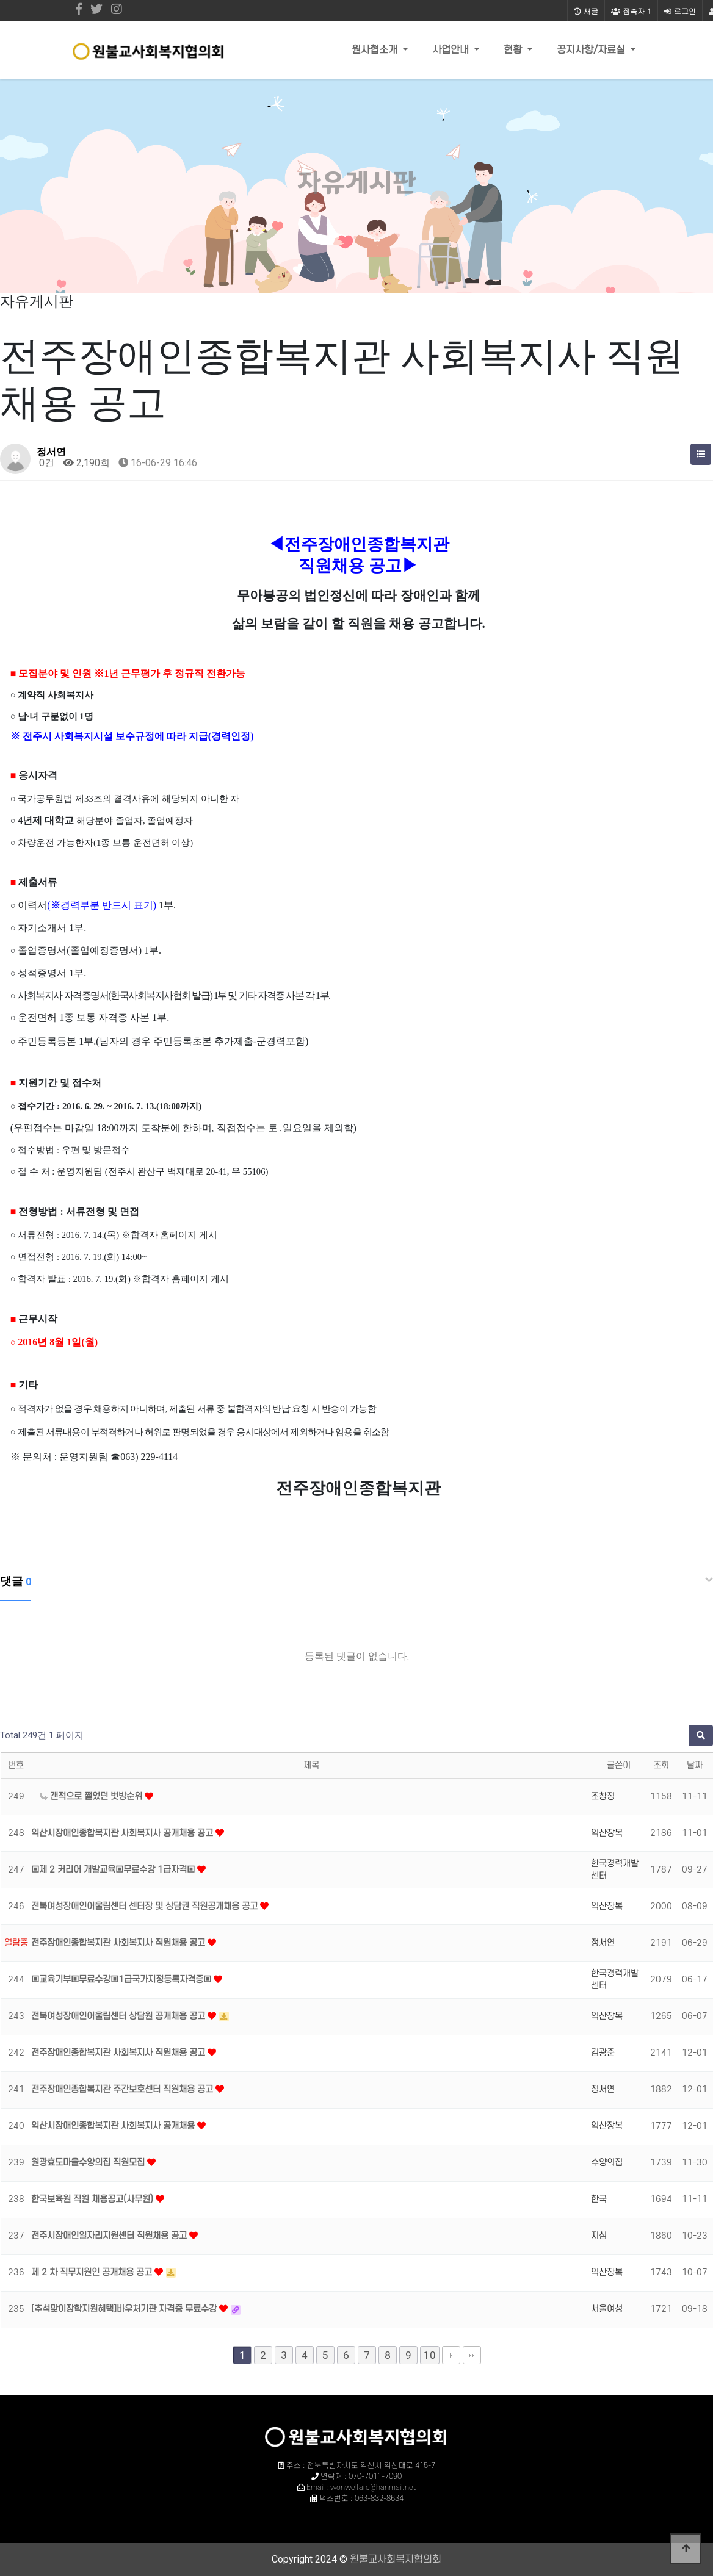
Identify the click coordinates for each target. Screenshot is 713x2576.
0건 (45, 463)
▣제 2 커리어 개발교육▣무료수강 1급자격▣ (114, 1870)
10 (430, 2355)
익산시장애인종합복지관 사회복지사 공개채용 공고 (123, 1833)
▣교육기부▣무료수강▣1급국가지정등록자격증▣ (122, 1979)
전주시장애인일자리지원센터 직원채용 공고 (110, 2236)
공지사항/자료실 (592, 50)
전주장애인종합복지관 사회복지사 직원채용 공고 (119, 1943)
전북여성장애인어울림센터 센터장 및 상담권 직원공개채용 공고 (145, 1906)
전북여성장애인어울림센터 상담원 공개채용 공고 (119, 2016)
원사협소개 (376, 50)
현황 (514, 50)
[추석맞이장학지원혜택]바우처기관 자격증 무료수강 (125, 2309)
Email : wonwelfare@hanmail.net (361, 2487)
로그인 (680, 10)
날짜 (695, 1765)
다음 (451, 2355)
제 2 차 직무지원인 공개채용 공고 (92, 2272)
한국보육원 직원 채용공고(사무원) (93, 2199)
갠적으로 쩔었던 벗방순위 (92, 1796)
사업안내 (452, 50)
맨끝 (472, 2355)
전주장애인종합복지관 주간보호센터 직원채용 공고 (123, 2089)
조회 (661, 1765)
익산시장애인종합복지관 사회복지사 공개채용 (114, 2126)
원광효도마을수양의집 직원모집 (89, 2162)
